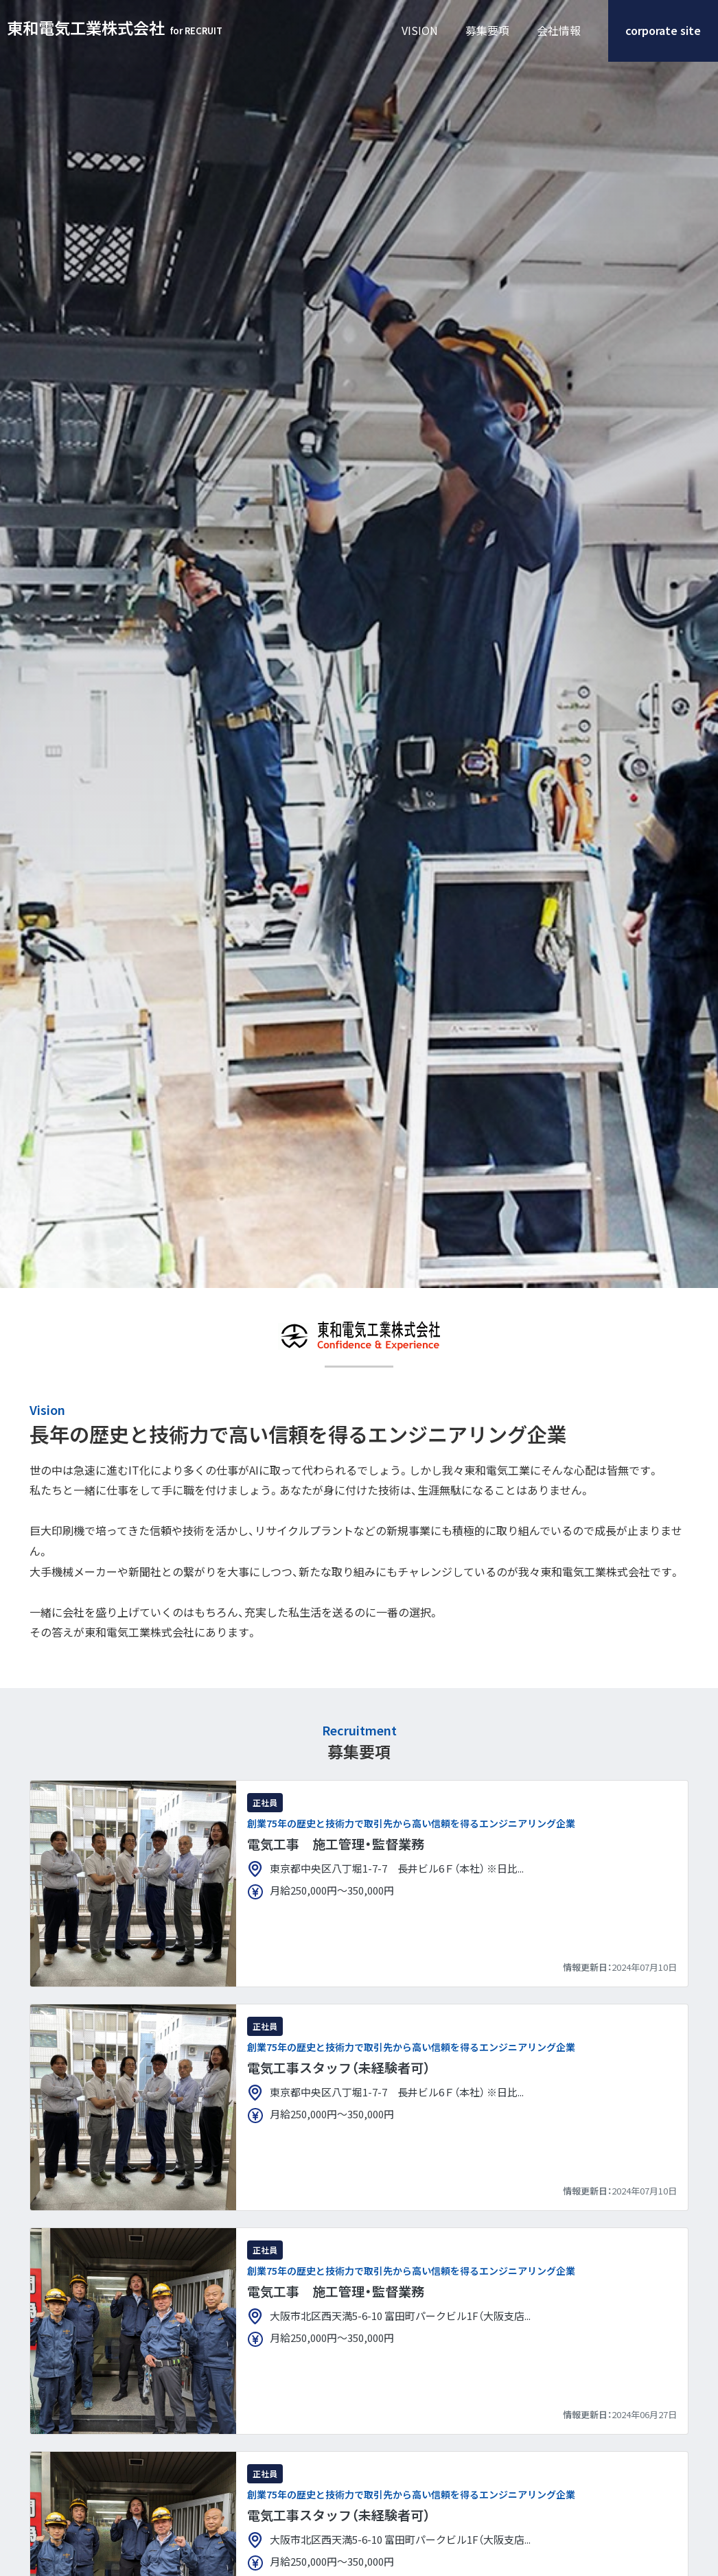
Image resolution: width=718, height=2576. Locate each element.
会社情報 (559, 30)
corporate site (663, 31)
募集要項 (487, 30)
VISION (420, 30)
